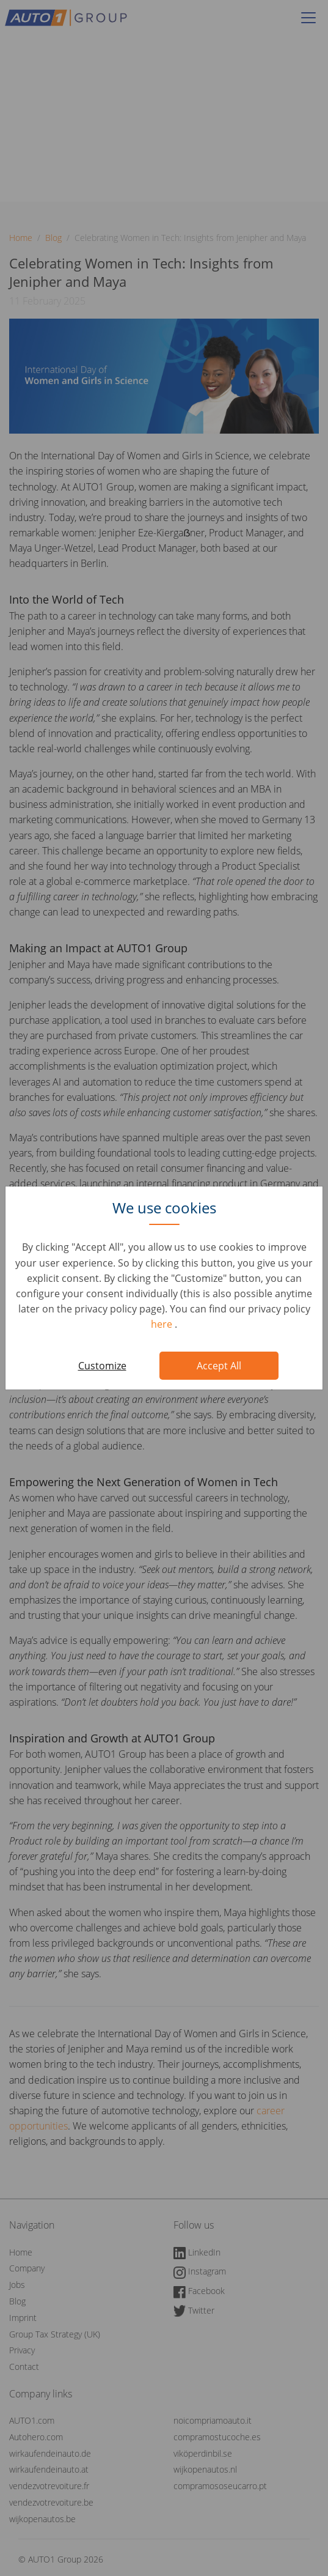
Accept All (219, 1365)
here (163, 1324)
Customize (102, 1365)
